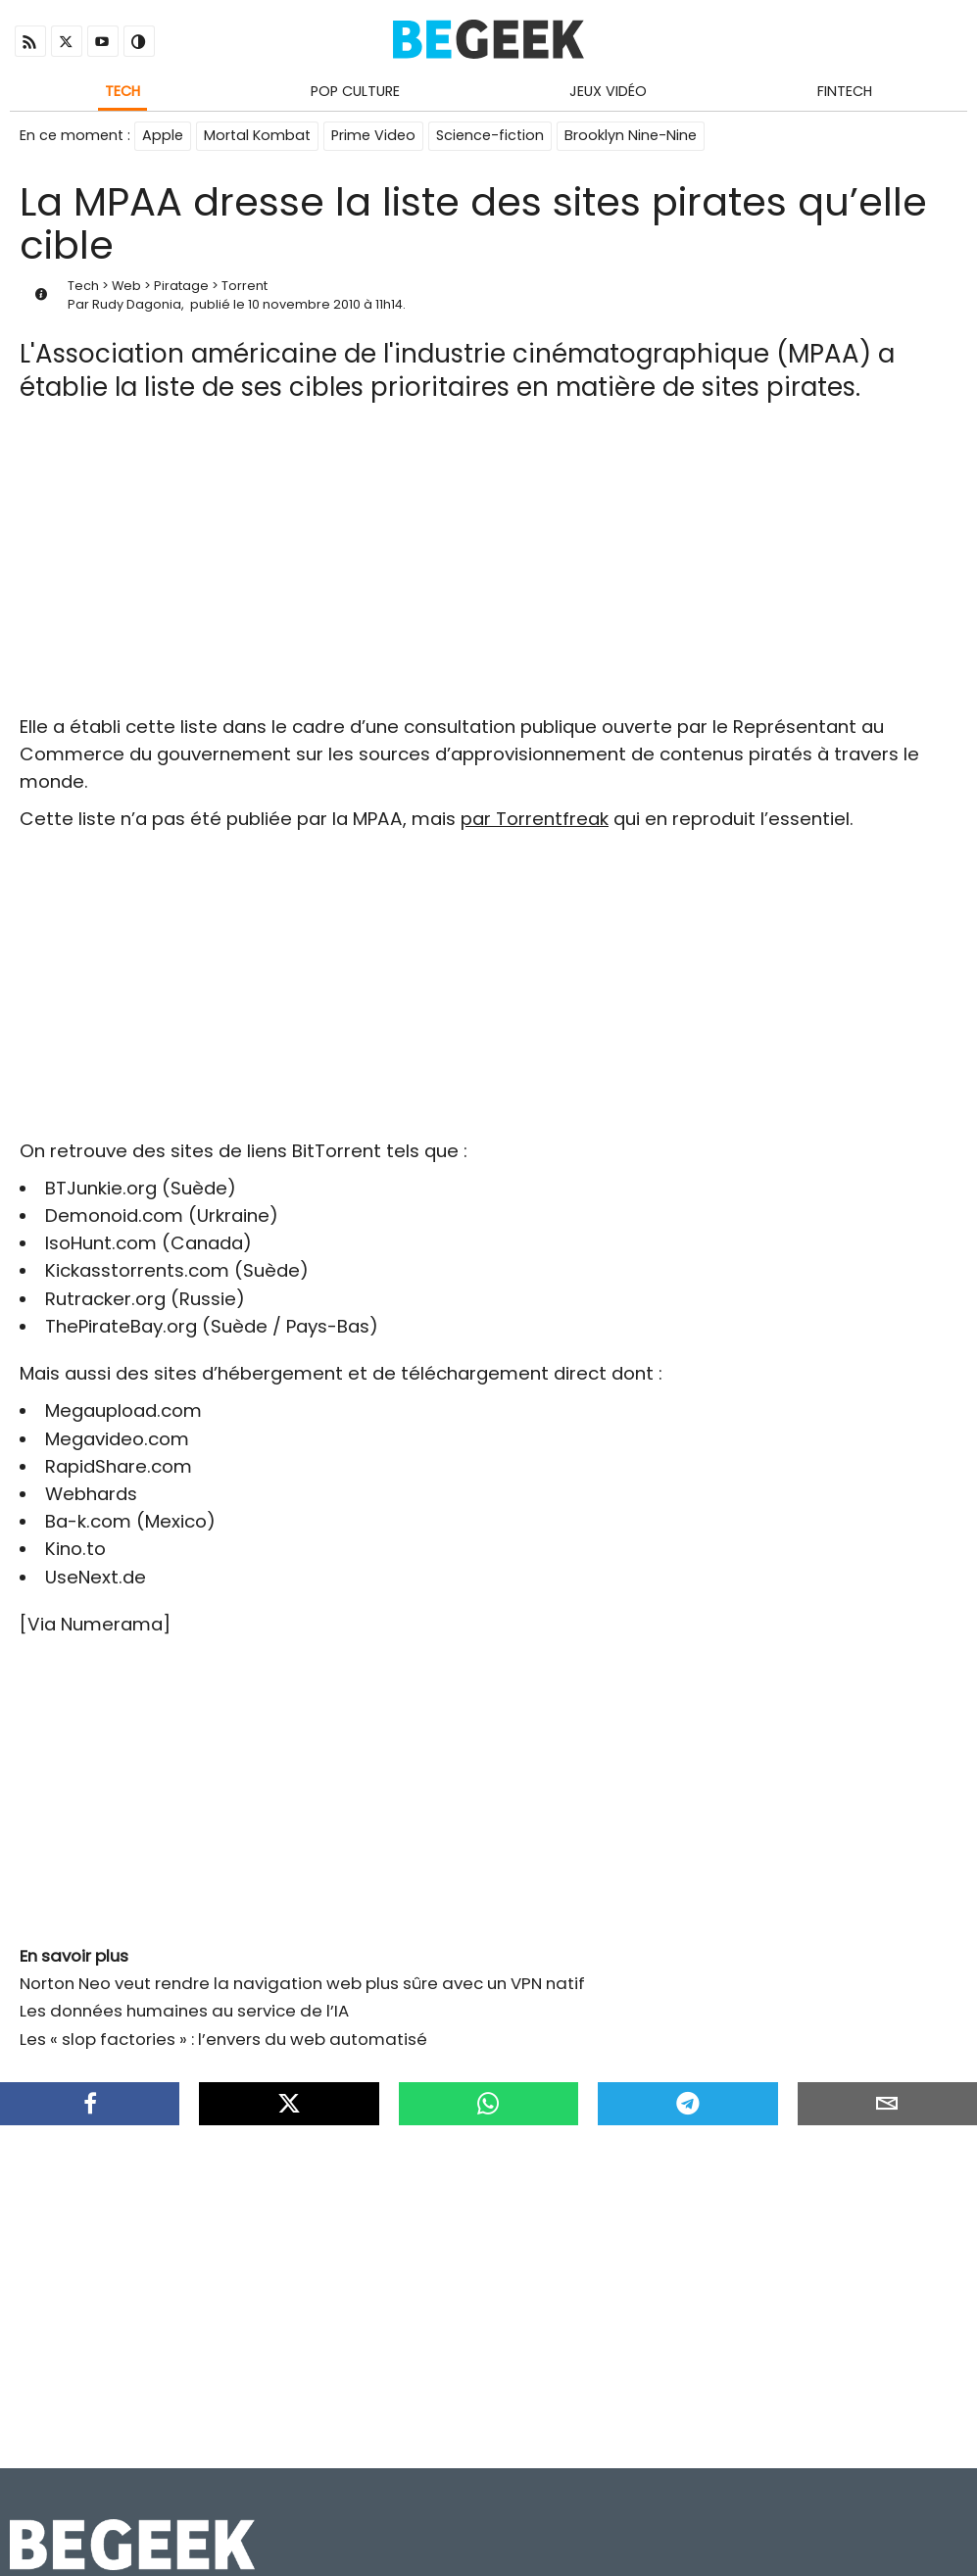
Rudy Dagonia (136, 304)
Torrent (244, 285)
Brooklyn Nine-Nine (630, 135)
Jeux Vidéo (608, 91)
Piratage (181, 285)
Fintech (844, 91)
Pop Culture (355, 91)
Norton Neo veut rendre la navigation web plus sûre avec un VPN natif (302, 1983)
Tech (122, 91)
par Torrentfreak (535, 818)
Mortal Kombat (257, 135)
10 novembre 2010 (304, 304)
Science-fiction (490, 135)
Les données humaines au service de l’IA (184, 2010)
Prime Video (373, 135)
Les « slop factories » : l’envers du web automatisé (223, 2039)
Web (126, 285)
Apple (162, 135)
